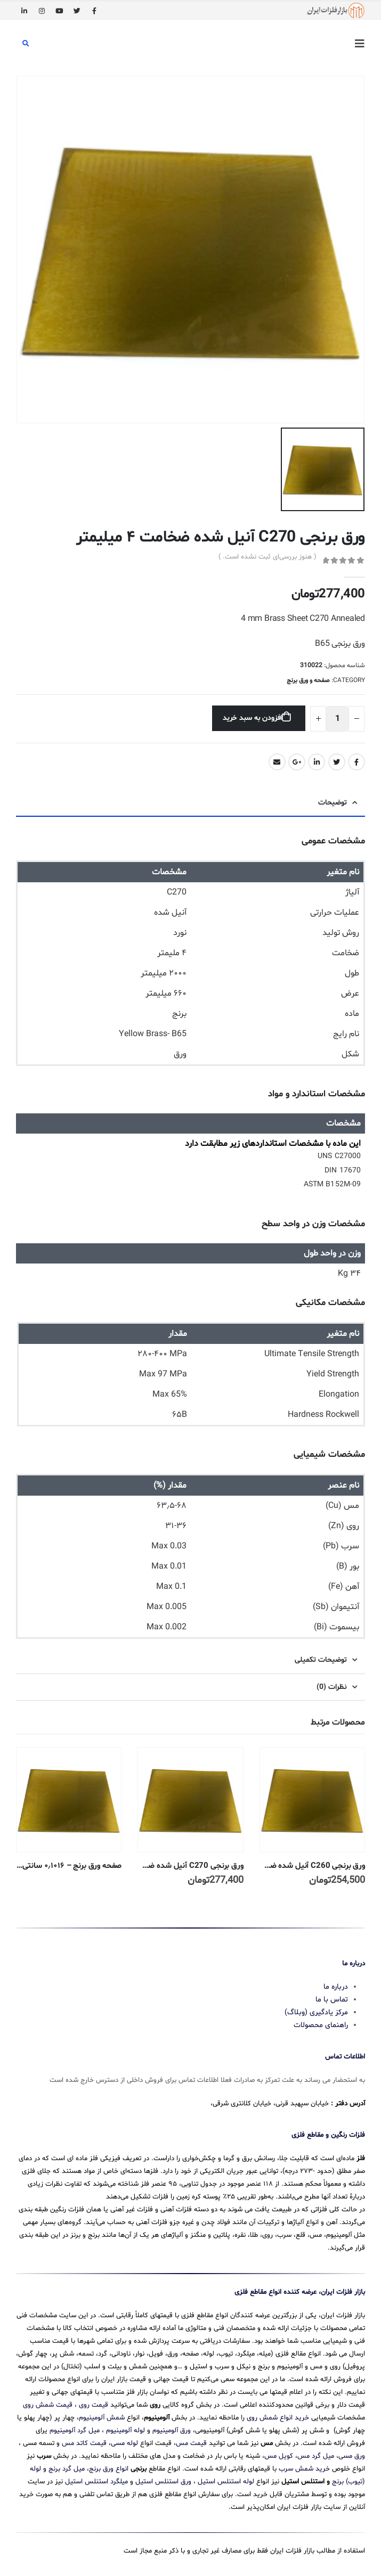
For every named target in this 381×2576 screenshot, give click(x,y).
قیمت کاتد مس (84, 2443)
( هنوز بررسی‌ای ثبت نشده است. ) (267, 557)
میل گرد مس (315, 2456)
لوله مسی (124, 2443)
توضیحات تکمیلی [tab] (321, 1660)
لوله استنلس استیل (226, 2482)
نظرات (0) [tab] (332, 1687)
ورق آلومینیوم (171, 2430)
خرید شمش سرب (304, 2469)
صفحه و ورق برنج (308, 680)
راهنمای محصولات (321, 2025)
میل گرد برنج (66, 2469)
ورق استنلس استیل (163, 2482)
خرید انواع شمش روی (278, 2418)
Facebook (356, 761)
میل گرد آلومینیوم (75, 2430)
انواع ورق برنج (108, 2469)
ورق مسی (351, 2456)
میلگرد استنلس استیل (96, 2482)
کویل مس (278, 2456)
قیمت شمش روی (47, 2405)
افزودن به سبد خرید (252, 718)
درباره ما (335, 1987)
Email (277, 761)
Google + (296, 761)
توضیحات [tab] (332, 803)
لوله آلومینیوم (125, 2430)
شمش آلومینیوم (102, 2418)
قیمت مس (191, 2443)
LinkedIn (316, 761)
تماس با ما (331, 2000)
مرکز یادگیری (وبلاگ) (316, 2012)
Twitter (336, 761)
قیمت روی (93, 2405)
